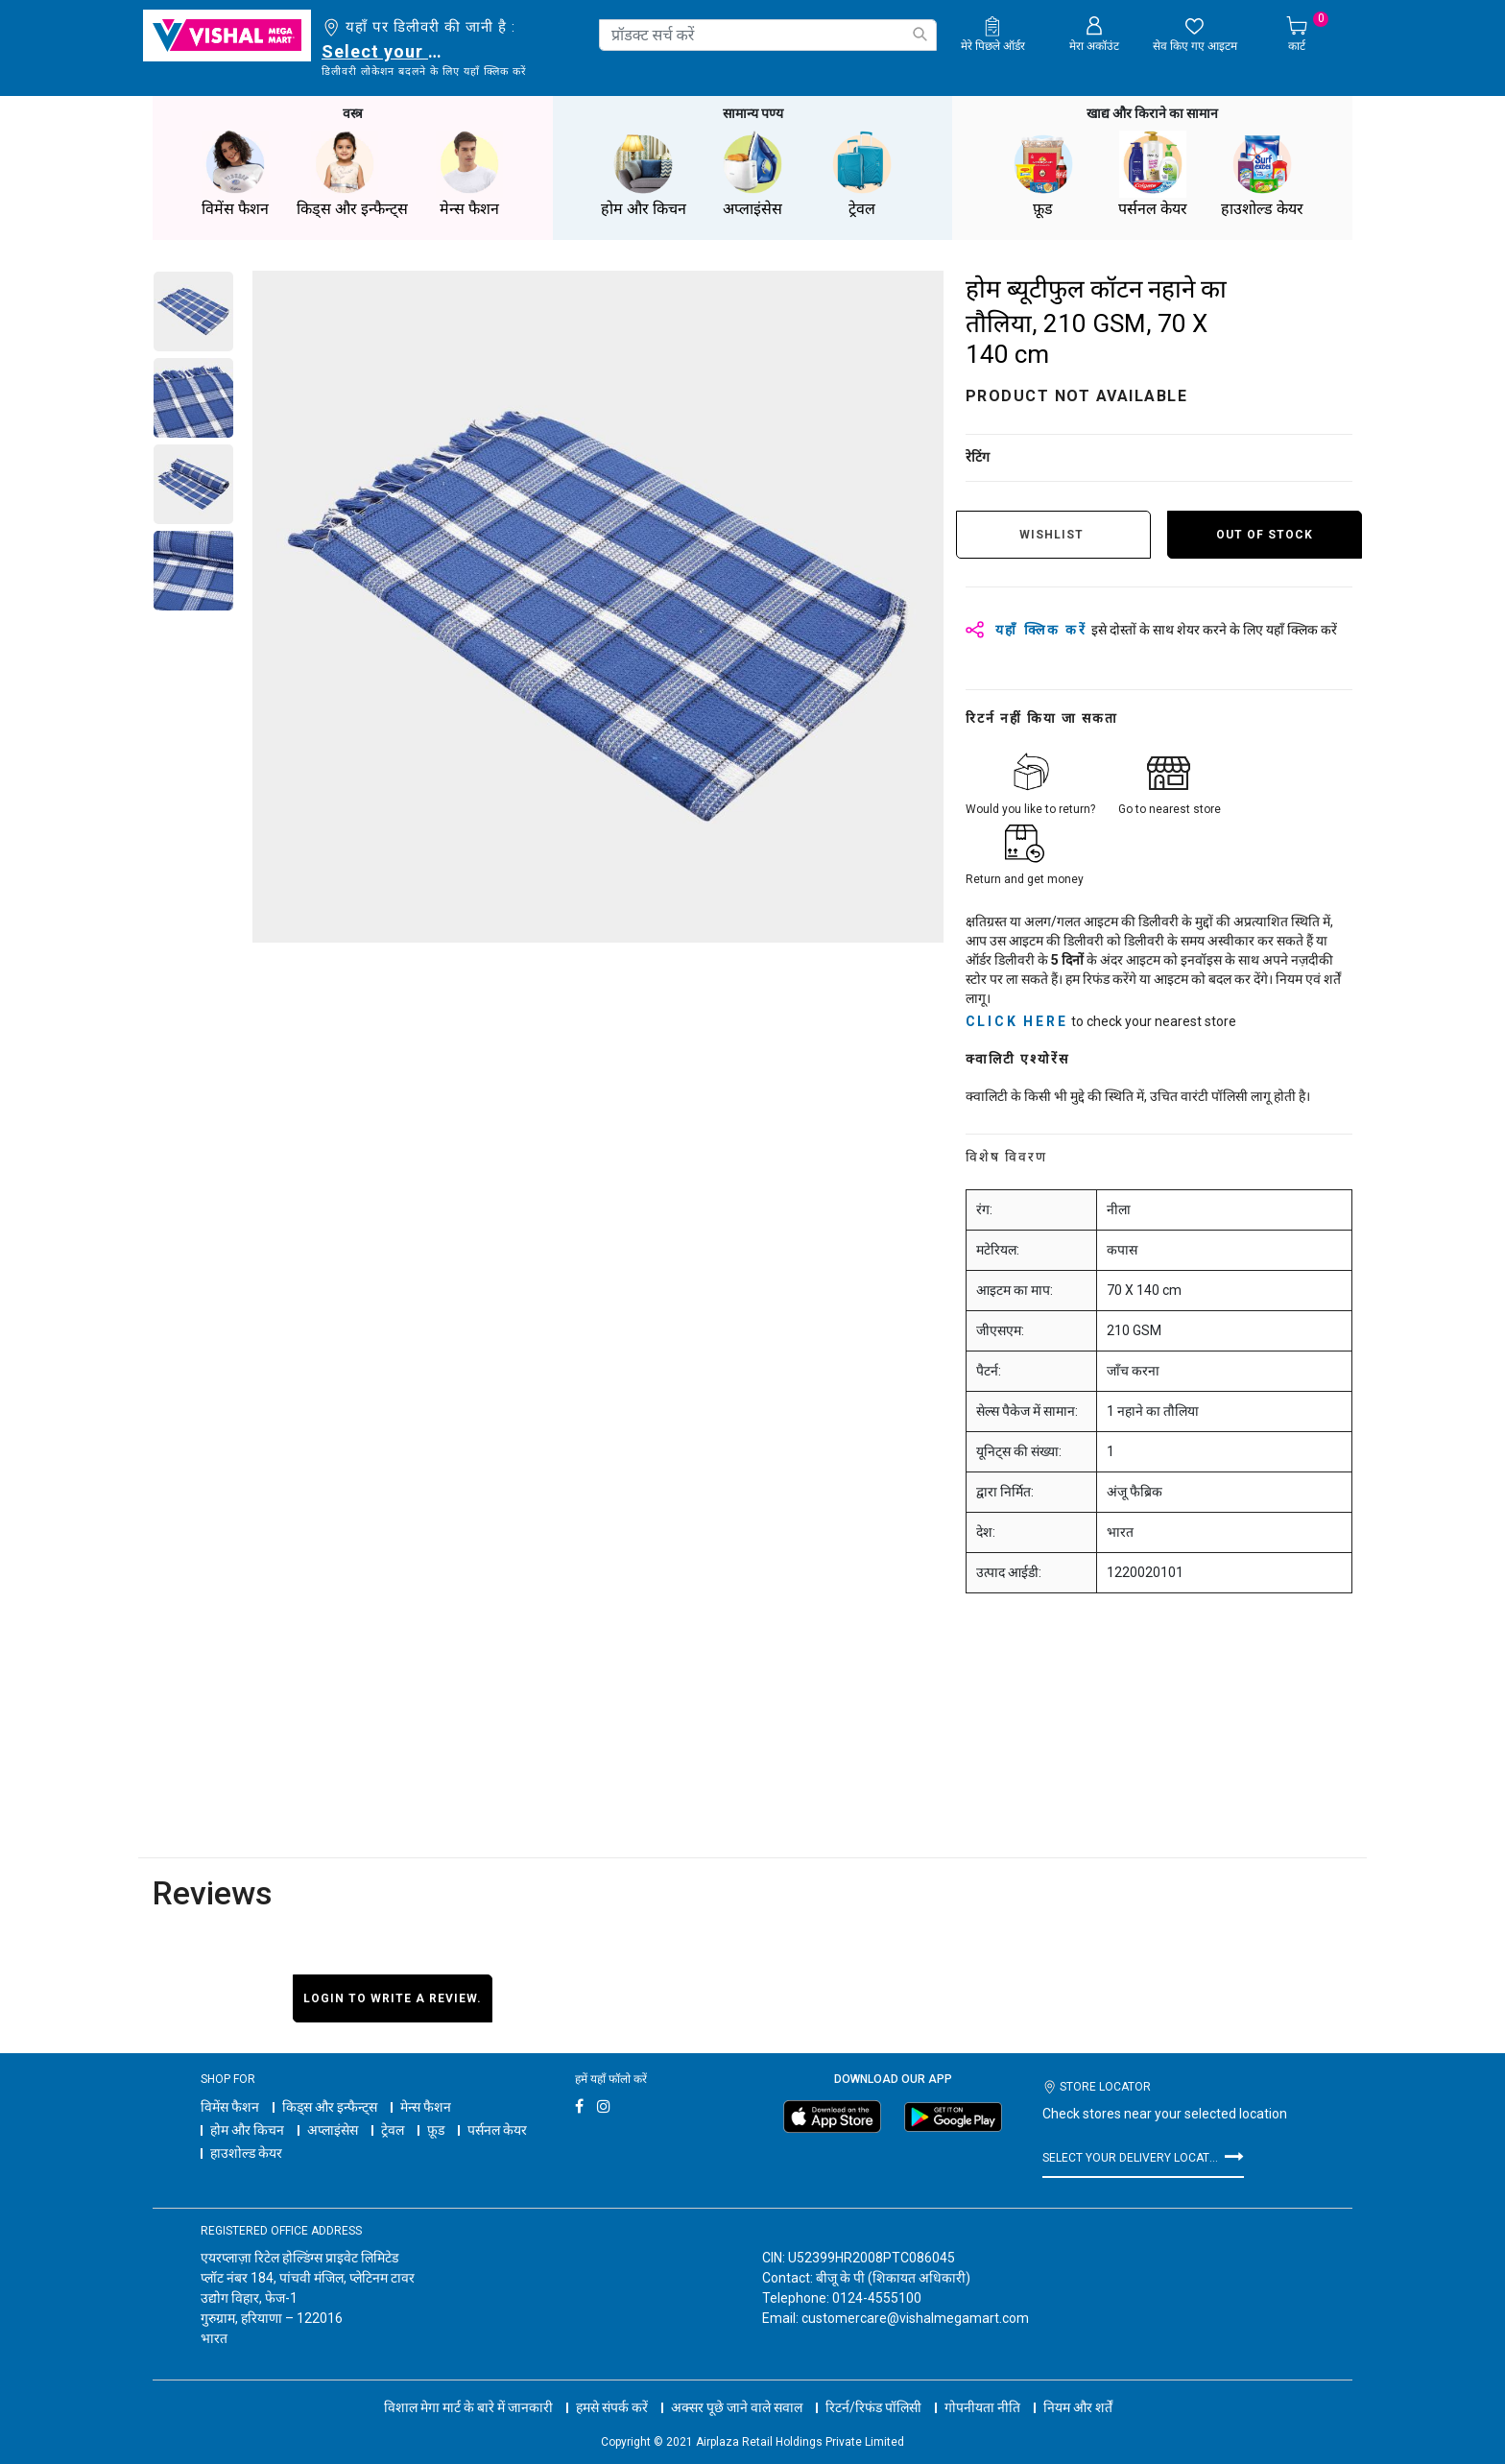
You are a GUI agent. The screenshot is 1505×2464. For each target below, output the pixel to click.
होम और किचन (247, 2130)
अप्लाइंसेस (332, 2130)
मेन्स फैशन (425, 2107)
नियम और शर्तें (1077, 2407)
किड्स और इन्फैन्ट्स (329, 2107)
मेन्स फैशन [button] (469, 174)
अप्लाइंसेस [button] (752, 174)
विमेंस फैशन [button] (235, 174)
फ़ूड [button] (1043, 174)
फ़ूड (435, 2130)
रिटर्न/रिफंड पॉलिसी (873, 2407)
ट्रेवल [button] (862, 174)
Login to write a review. (392, 1998)
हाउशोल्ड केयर (246, 2153)
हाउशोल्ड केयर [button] (1262, 174)
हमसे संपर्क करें (612, 2407)
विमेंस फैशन (230, 2107)
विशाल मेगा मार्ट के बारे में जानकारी (468, 2407)
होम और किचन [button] (643, 174)
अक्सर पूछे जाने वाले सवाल (736, 2407)
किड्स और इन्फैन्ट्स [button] (352, 174)
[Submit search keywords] (919, 34)
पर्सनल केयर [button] (1153, 174)
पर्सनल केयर (497, 2130)
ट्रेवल (392, 2130)
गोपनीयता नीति (982, 2407)
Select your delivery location (385, 51)
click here (1017, 1021)
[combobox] (768, 35)
